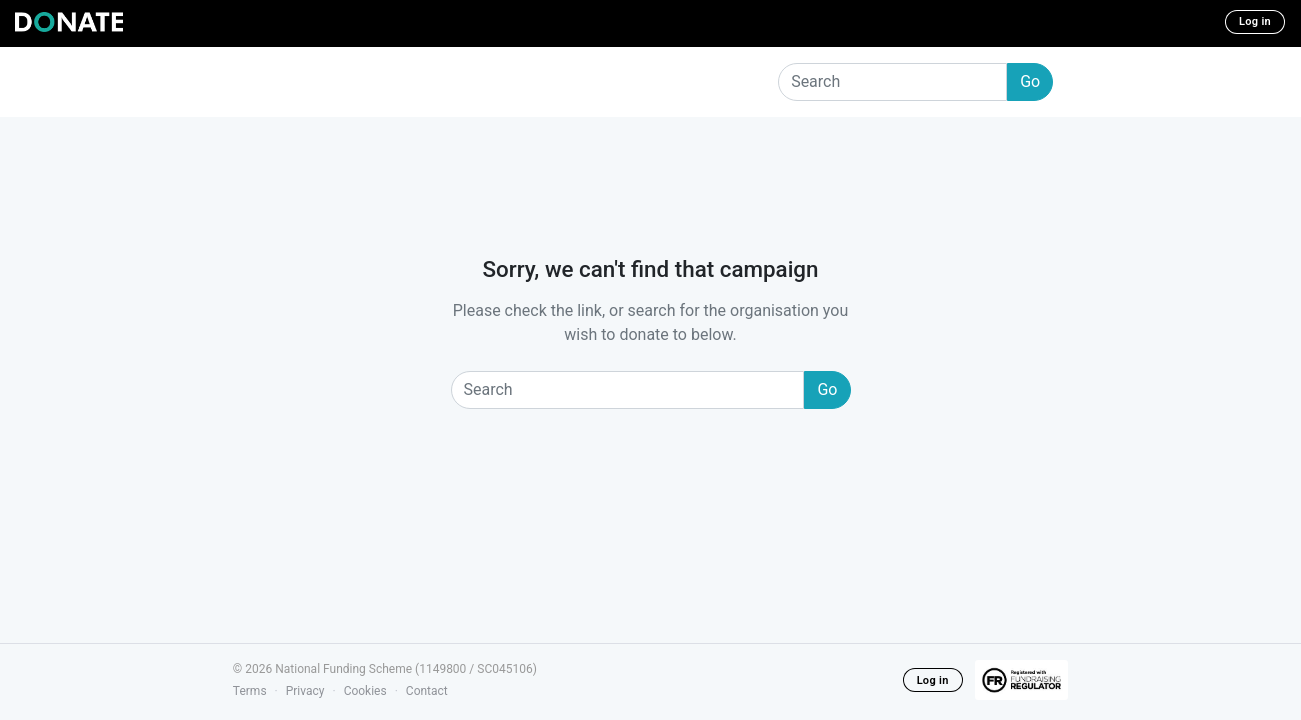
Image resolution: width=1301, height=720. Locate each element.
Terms (250, 691)
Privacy (305, 691)
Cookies (365, 691)
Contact (427, 691)
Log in (1255, 21)
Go (1030, 81)
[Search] (892, 82)
